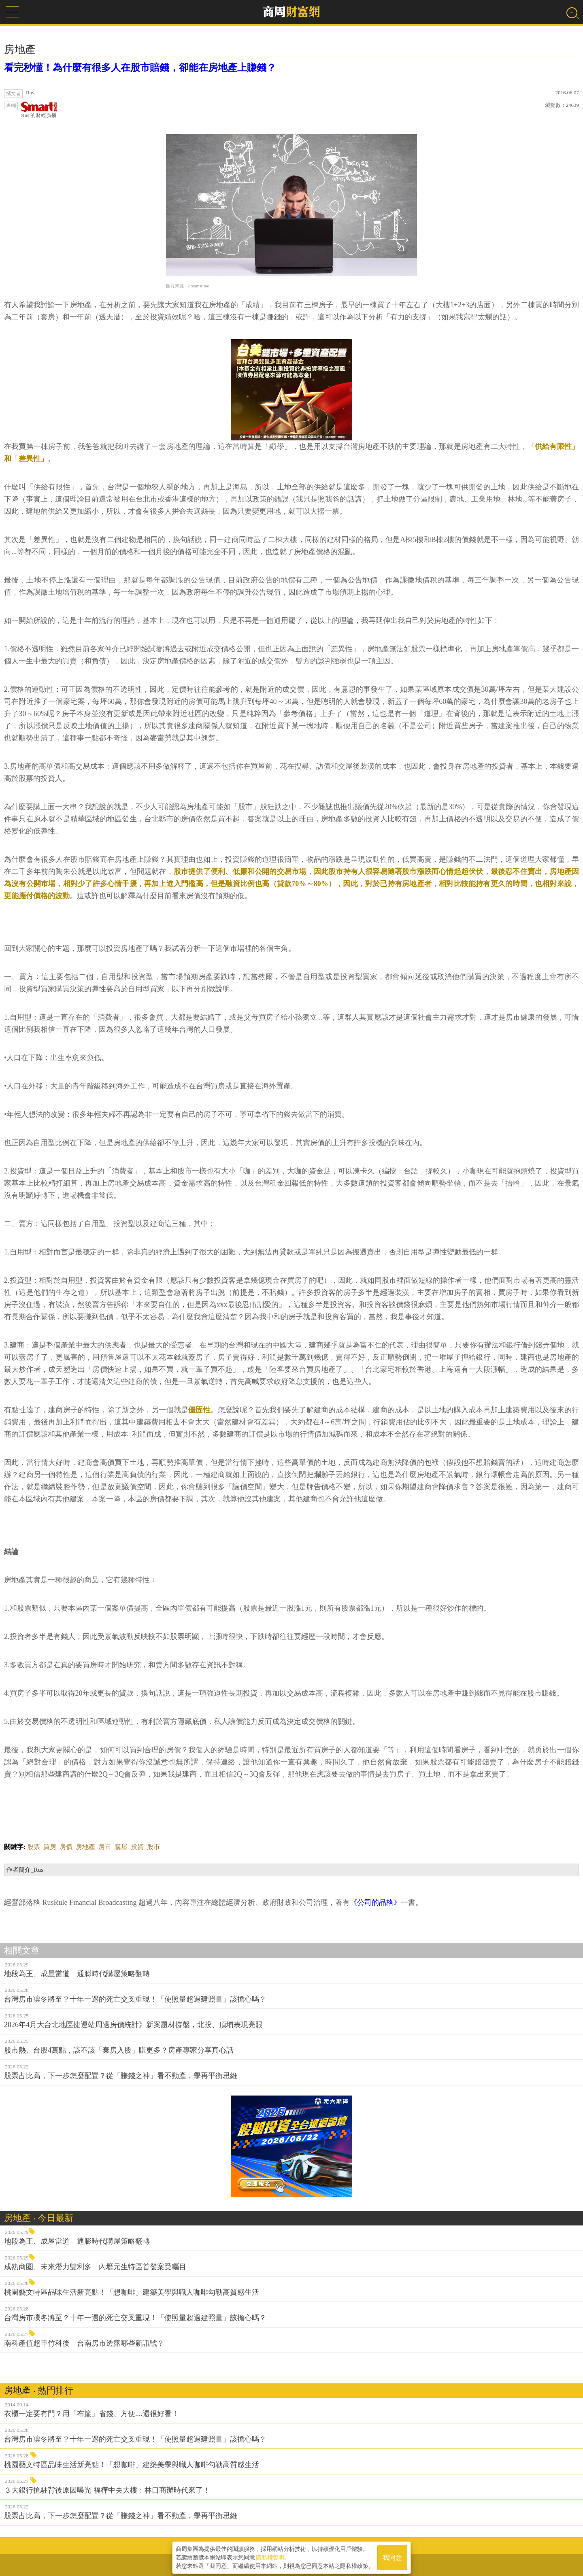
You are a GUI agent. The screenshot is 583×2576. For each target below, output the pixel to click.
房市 (104, 1846)
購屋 (121, 1846)
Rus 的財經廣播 (39, 110)
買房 (49, 1846)
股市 (153, 1846)
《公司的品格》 (375, 1902)
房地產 (85, 1846)
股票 (33, 1846)
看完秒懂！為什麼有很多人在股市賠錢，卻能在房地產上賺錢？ (140, 67)
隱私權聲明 (270, 2556)
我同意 (392, 2556)
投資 (137, 1846)
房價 (66, 1846)
